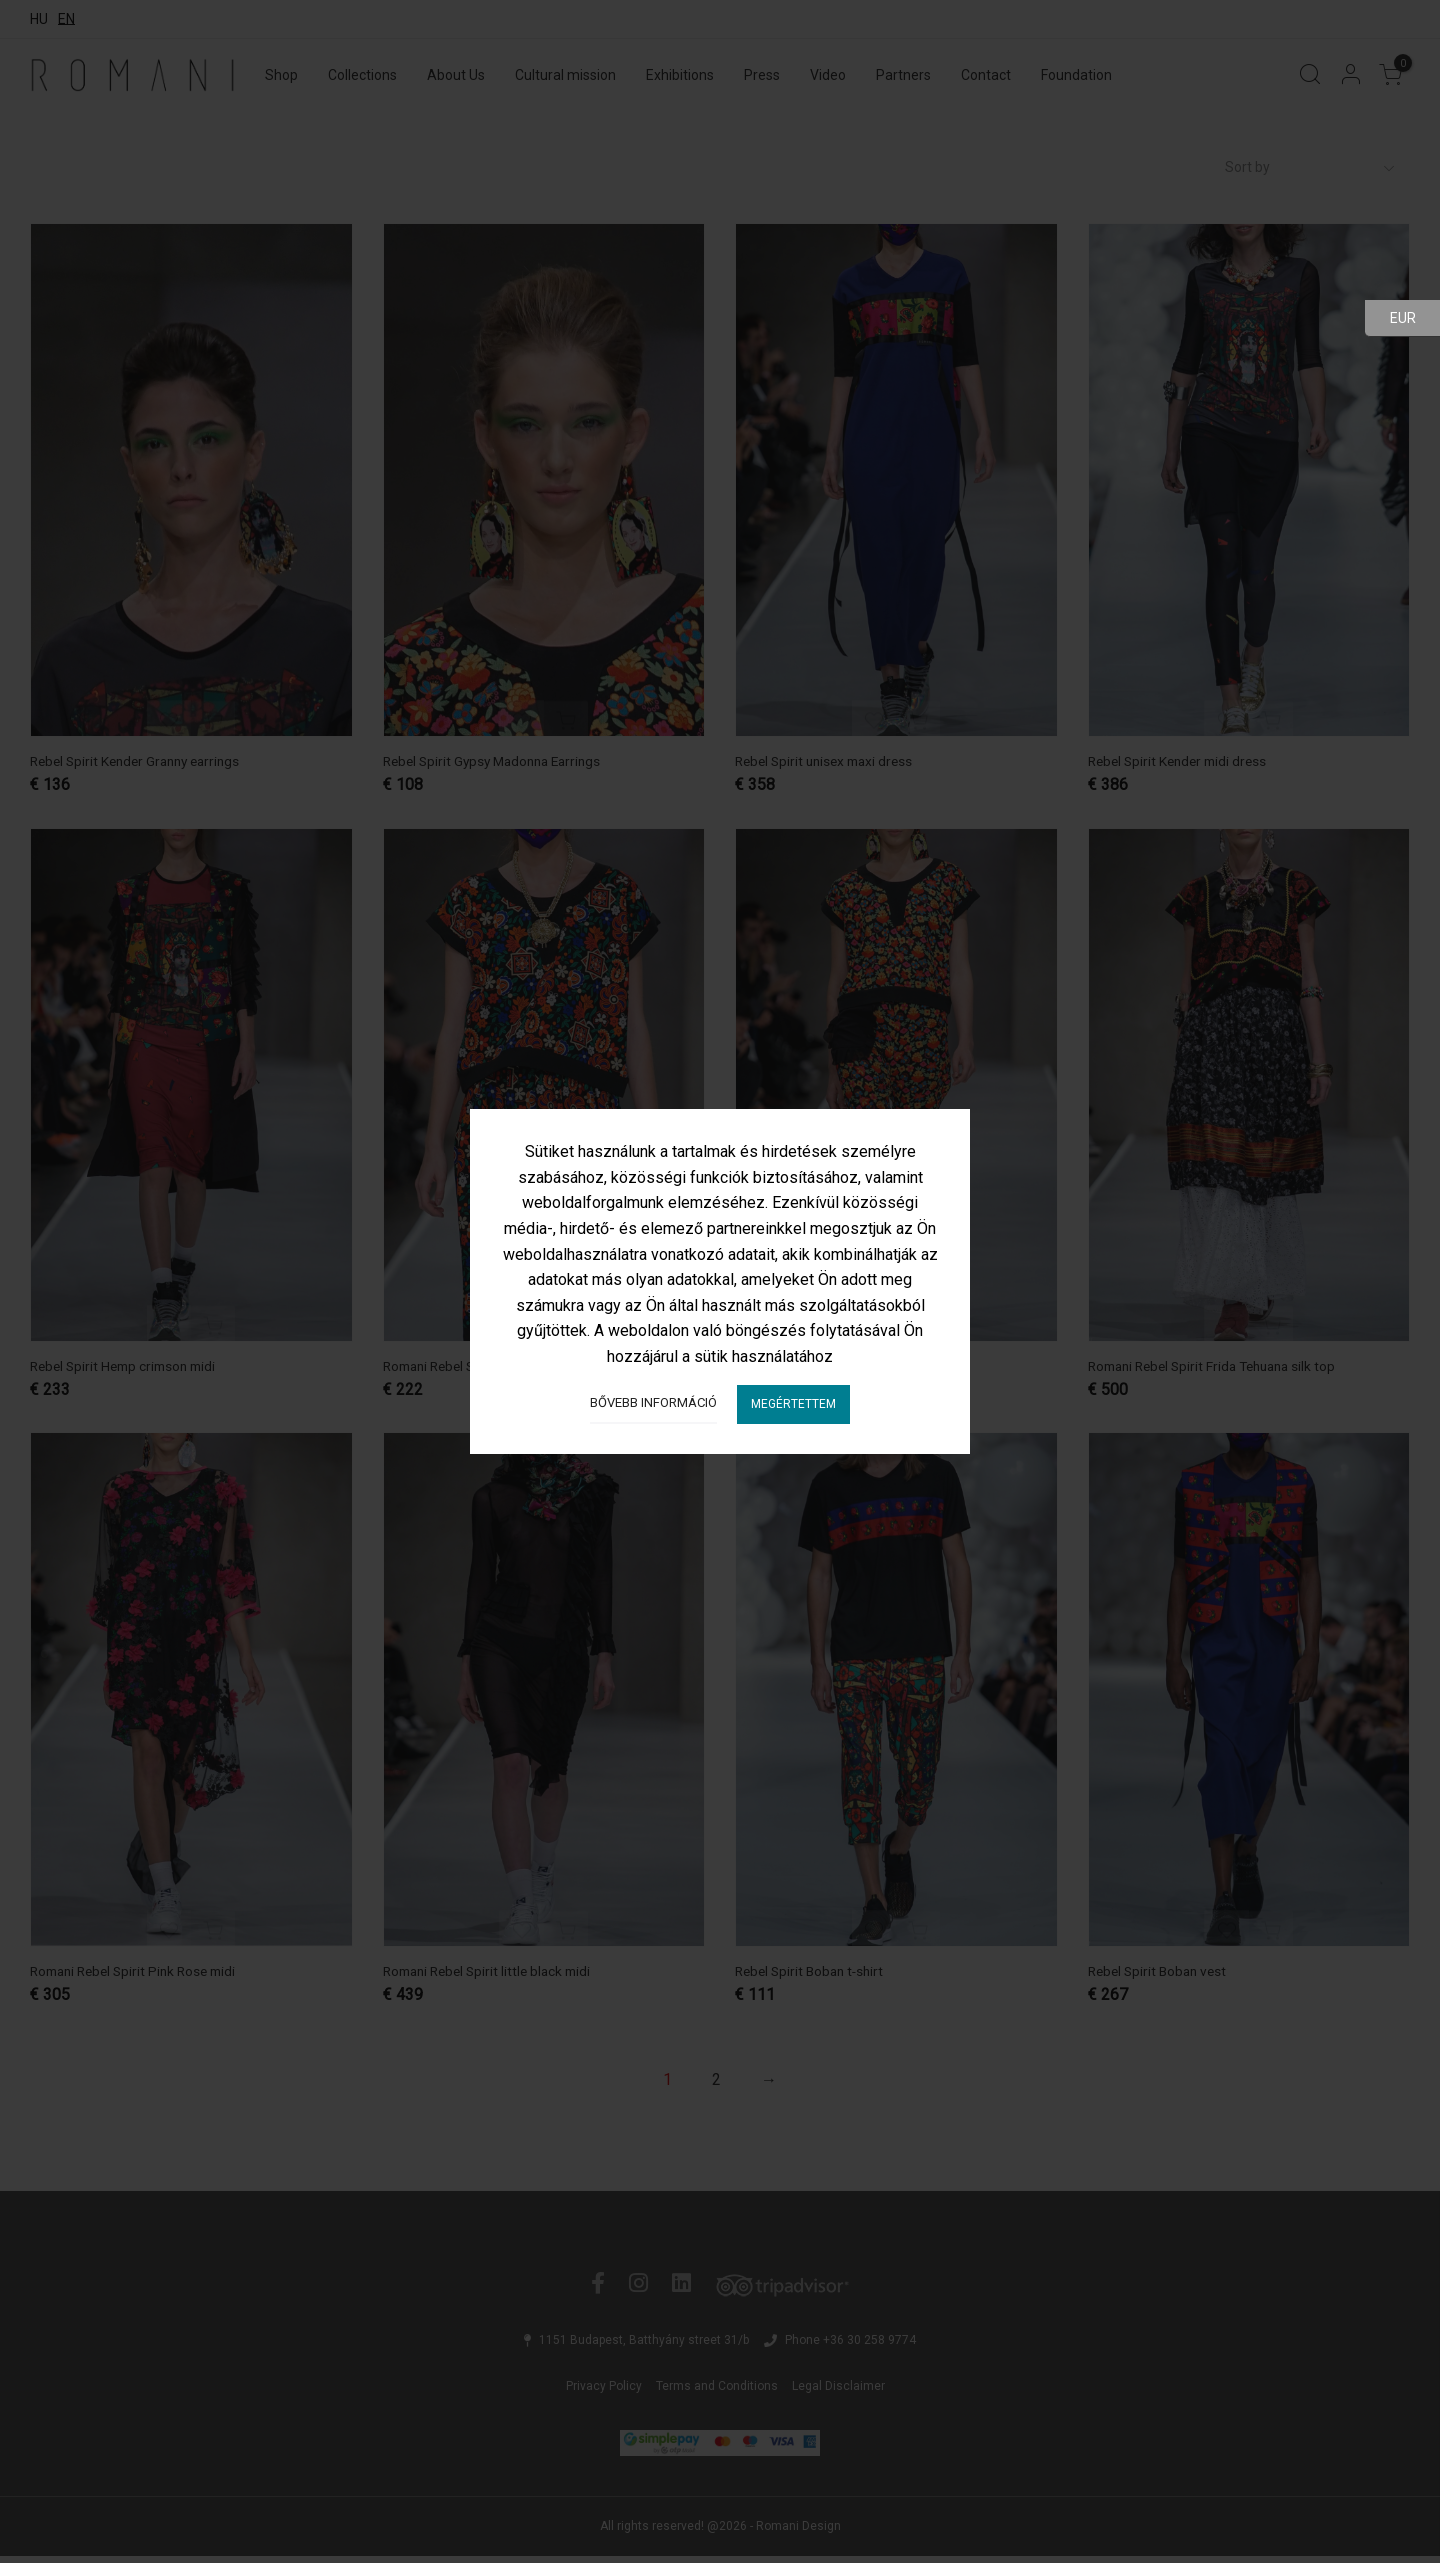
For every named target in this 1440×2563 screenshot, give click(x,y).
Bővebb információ (653, 1402)
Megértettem (793, 1404)
